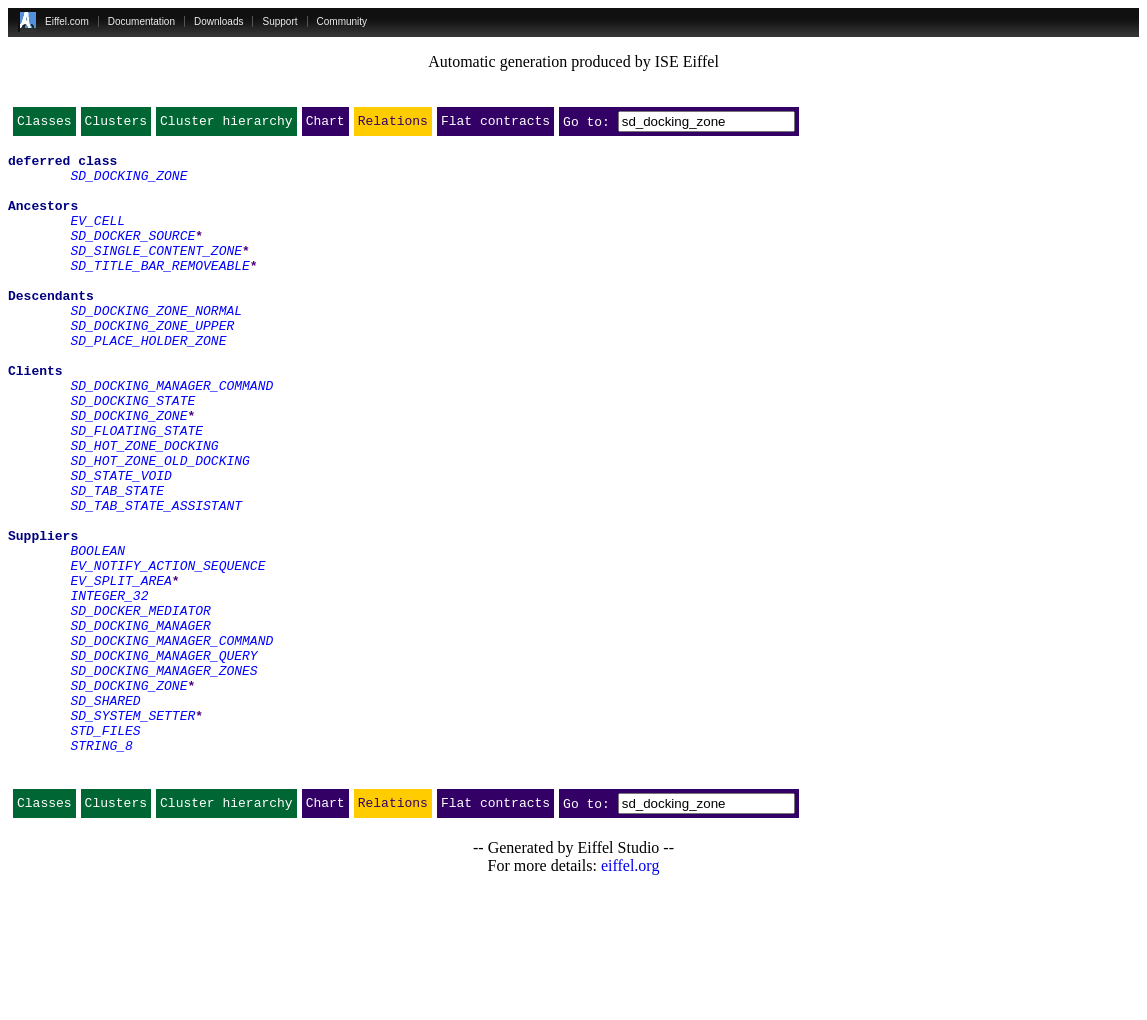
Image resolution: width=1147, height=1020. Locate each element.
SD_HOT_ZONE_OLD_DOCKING (159, 526)
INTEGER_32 (109, 688)
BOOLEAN (97, 634)
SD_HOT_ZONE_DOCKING (144, 508)
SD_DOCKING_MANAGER (140, 724)
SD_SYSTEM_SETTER (132, 832)
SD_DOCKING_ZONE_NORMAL (156, 346)
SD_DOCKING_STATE (132, 454)
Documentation (141, 21)
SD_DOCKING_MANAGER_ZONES (163, 778)
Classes (44, 125)
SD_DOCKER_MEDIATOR (140, 706)
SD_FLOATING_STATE (136, 490)
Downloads (218, 21)
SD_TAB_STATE (117, 562)
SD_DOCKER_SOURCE (132, 256)
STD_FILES (105, 850)
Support (279, 21)
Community (342, 21)
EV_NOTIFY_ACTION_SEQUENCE (167, 652)
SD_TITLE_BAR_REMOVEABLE (159, 292)
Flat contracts (495, 125)
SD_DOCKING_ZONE (128, 184)
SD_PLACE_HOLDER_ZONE (148, 382)
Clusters (116, 125)
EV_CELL (97, 238)
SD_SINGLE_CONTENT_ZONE (156, 274)
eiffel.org (630, 994)
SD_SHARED (105, 814)
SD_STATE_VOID (120, 544)
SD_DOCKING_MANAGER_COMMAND (171, 436)
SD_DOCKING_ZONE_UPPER (152, 364)
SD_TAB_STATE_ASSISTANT (156, 580)
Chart (325, 125)
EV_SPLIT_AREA (120, 670)
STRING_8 (101, 868)
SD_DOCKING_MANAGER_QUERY (163, 760)
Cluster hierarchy (226, 125)
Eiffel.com (67, 21)
